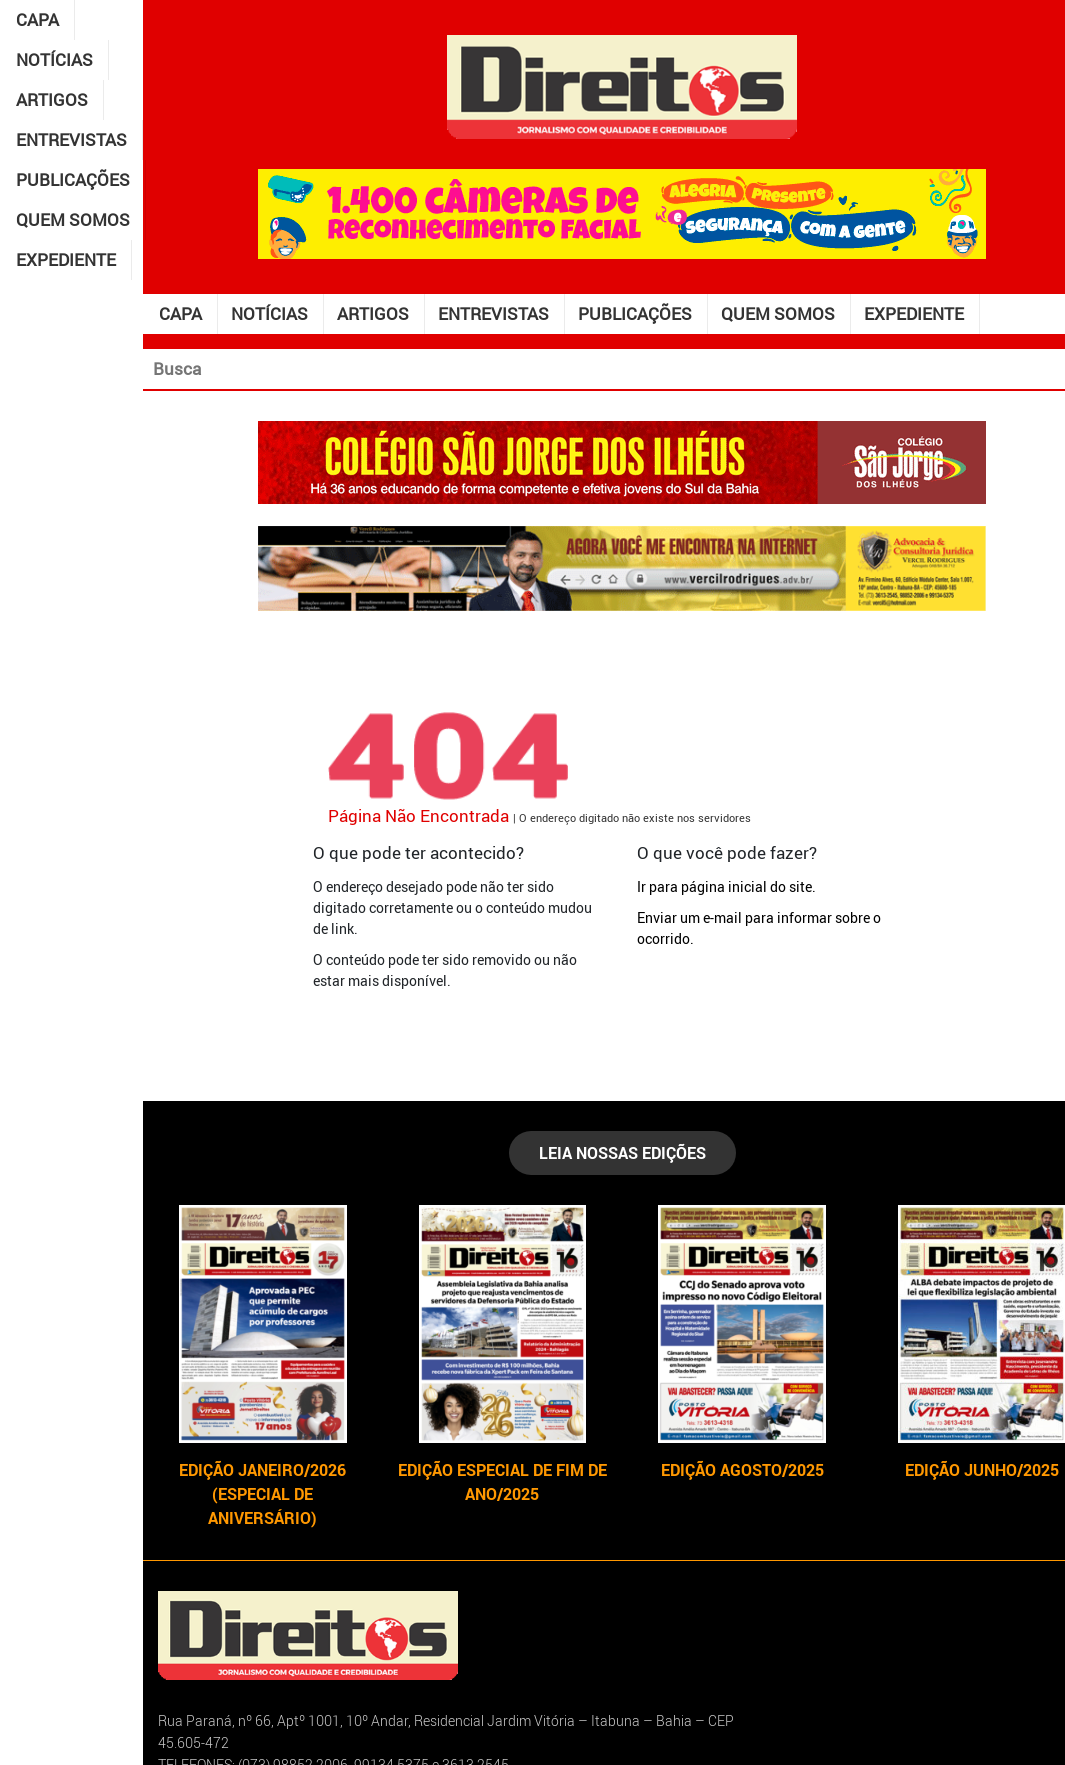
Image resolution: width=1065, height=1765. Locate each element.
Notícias (54, 59)
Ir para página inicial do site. (726, 886)
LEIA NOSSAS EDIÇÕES (622, 1153)
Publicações (73, 179)
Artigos (52, 99)
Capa (37, 19)
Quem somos (73, 219)
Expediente (66, 259)
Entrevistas (71, 139)
